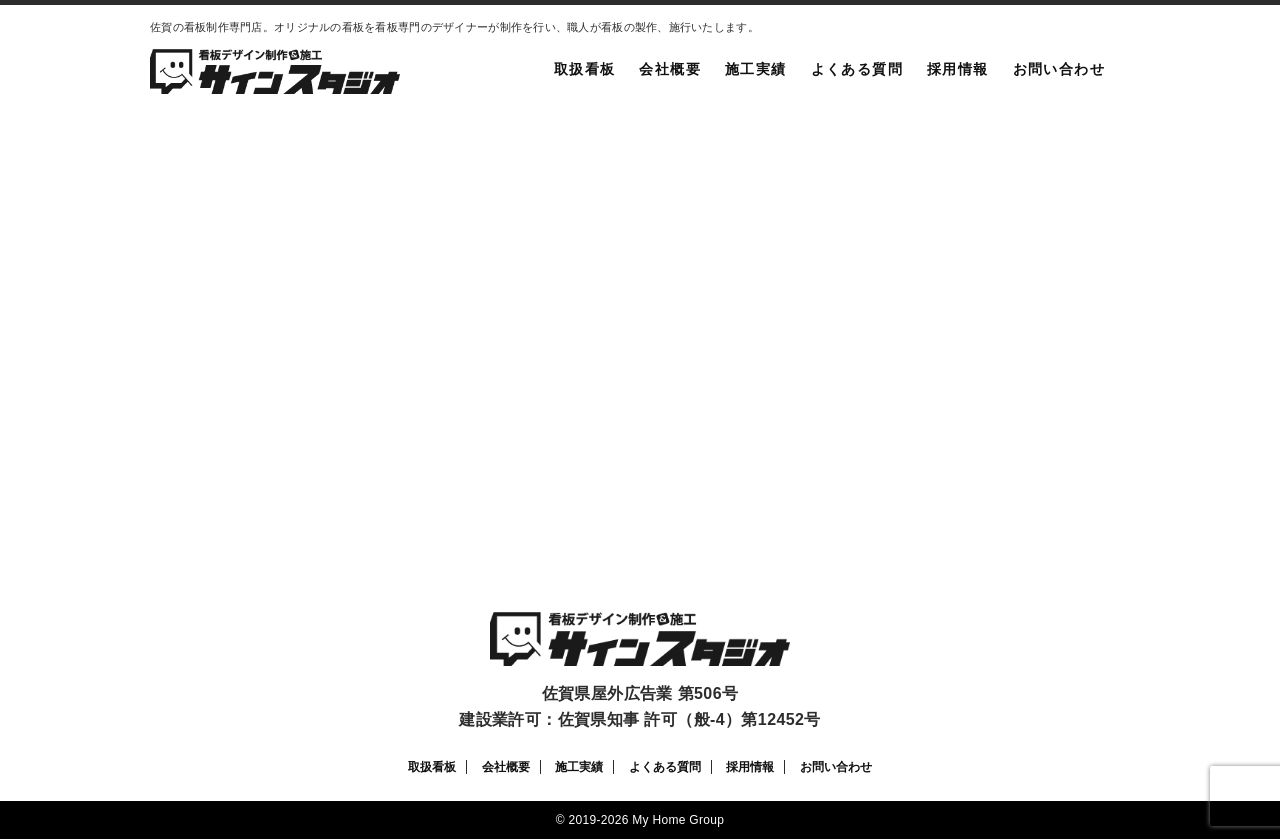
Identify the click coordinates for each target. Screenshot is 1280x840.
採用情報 (958, 69)
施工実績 (756, 69)
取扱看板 (585, 69)
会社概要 (670, 69)
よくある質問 (857, 69)
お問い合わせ (1059, 69)
